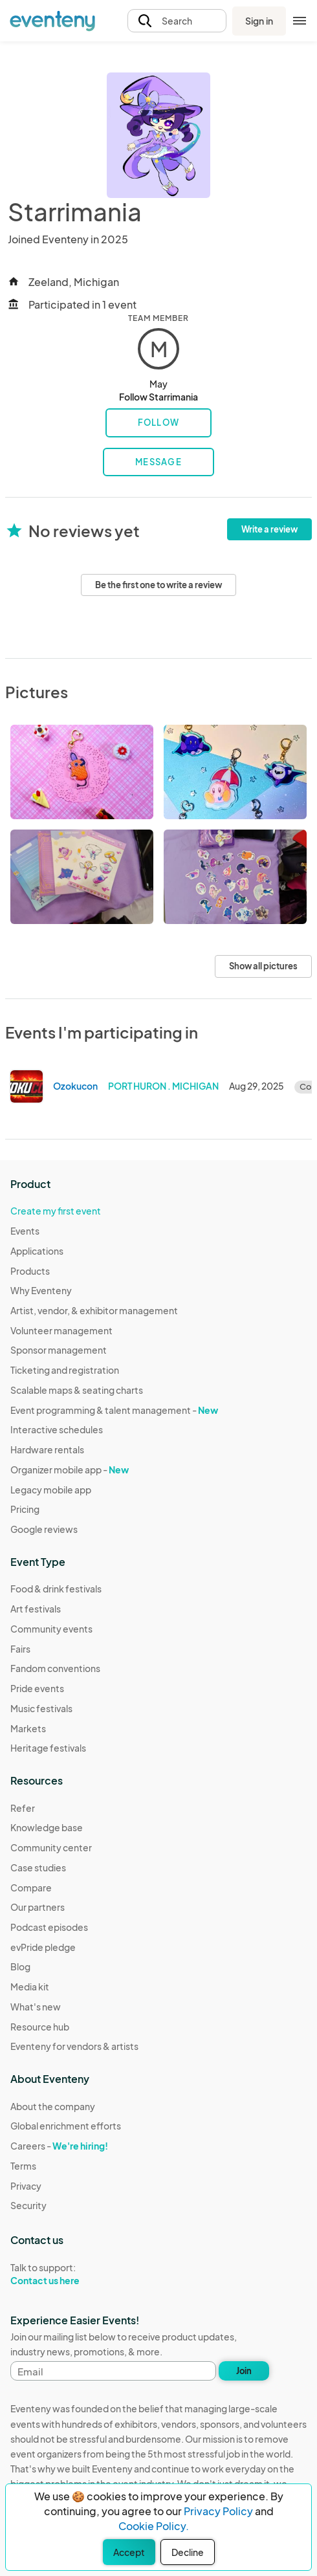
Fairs (20, 1649)
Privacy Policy (218, 2511)
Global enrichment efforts (65, 2125)
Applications (36, 1251)
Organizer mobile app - (69, 1469)
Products (30, 1271)
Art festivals (35, 1608)
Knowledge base (46, 1827)
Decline (187, 2552)
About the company (52, 2106)
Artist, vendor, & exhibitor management (94, 1310)
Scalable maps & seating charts (76, 1390)
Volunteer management (61, 1330)
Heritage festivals (48, 1748)
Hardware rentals (47, 1449)
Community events (51, 1629)
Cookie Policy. (153, 2526)
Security (28, 2205)
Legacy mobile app (50, 1489)
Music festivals (41, 1708)
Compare (31, 1887)
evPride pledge (43, 1947)
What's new (35, 2006)
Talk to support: (65, 2274)
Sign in (259, 21)
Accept (129, 2552)
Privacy (25, 2186)
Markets (28, 1728)
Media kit (29, 1986)
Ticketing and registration (64, 1370)
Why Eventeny (41, 1290)
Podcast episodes (49, 1927)
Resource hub (39, 2026)
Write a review (269, 529)
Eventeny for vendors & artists (74, 2046)
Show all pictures (263, 966)
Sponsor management (58, 1350)
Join (244, 2371)
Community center (51, 1847)
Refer (22, 1808)
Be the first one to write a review (158, 585)
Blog (20, 1966)
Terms (23, 2166)
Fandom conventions (55, 1668)
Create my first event (55, 1210)
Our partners (37, 1907)
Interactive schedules (56, 1429)
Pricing (24, 1509)
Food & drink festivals (56, 1588)
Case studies (38, 1867)
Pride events (37, 1688)
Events (24, 1231)
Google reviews (44, 1529)
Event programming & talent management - (114, 1410)
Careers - (59, 2146)
